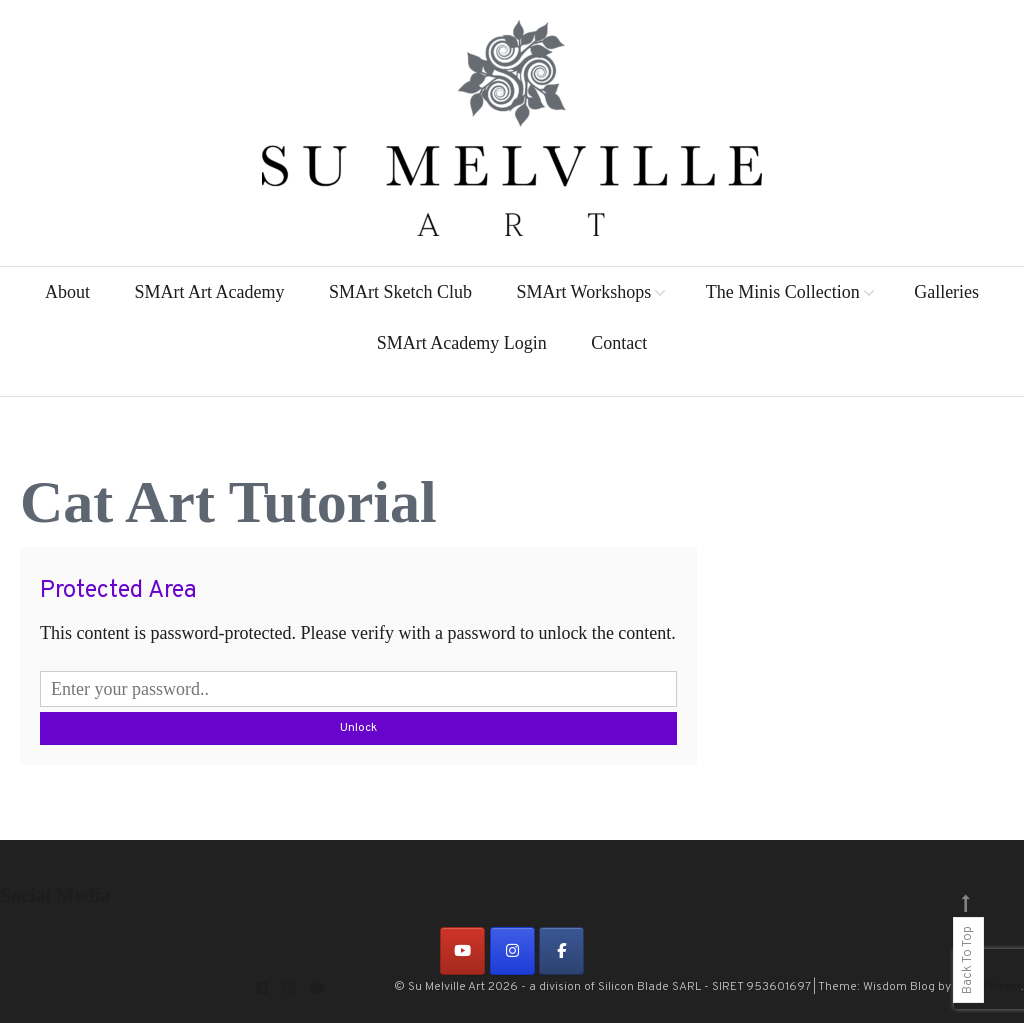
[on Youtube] (462, 951)
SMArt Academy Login (462, 343)
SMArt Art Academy (209, 292)
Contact (619, 343)
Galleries (946, 292)
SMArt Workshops (583, 292)
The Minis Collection (783, 292)
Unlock (358, 728)
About (67, 292)
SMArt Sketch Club (400, 292)
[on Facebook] (561, 951)
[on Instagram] (512, 951)
